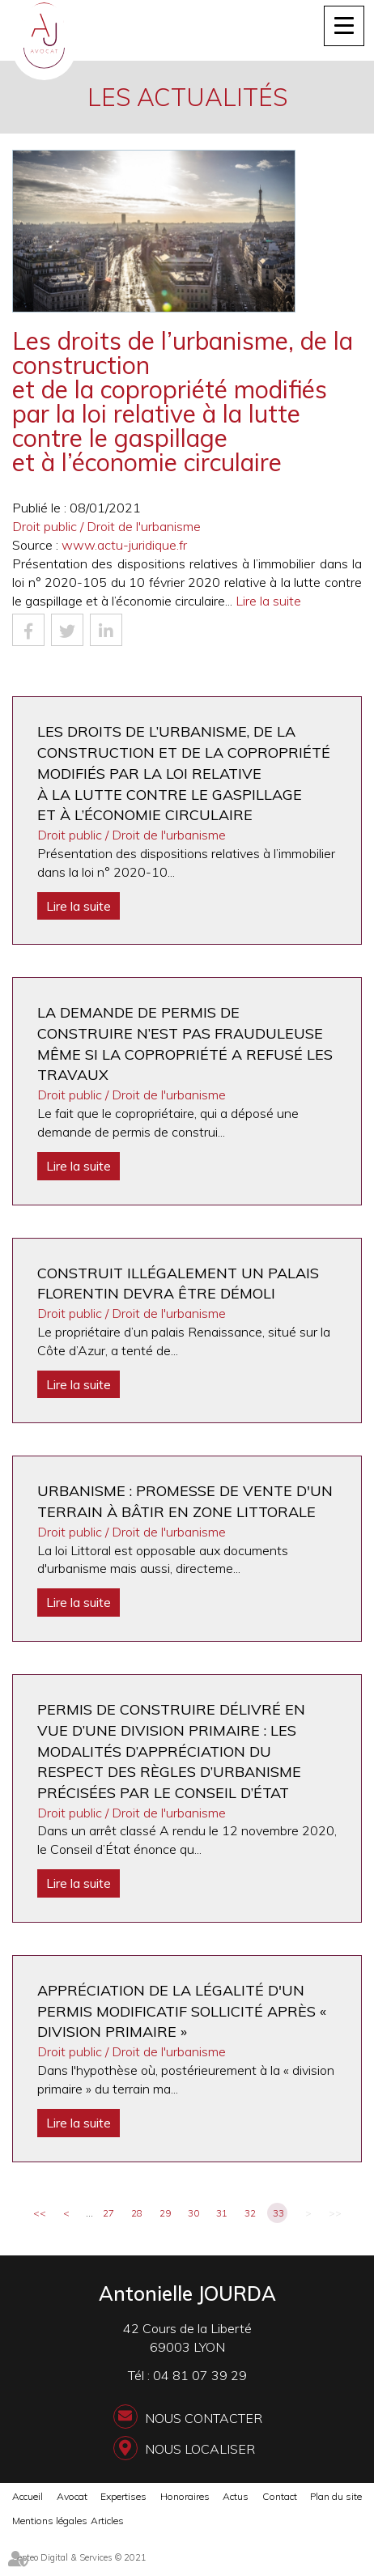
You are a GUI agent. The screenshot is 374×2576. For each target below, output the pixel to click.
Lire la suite (268, 601)
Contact (279, 2496)
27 (108, 2213)
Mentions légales (49, 2520)
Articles (107, 2520)
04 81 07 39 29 (200, 2375)
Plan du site (336, 2496)
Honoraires (185, 2496)
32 (250, 2213)
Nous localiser (200, 2449)
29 (165, 2213)
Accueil (27, 2496)
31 (221, 2213)
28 (136, 2213)
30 (193, 2213)
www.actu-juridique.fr (124, 545)
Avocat (72, 2496)
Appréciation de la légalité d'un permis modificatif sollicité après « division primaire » (181, 2011)
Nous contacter (203, 2418)
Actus (236, 2496)
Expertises (123, 2496)
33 (278, 2213)
